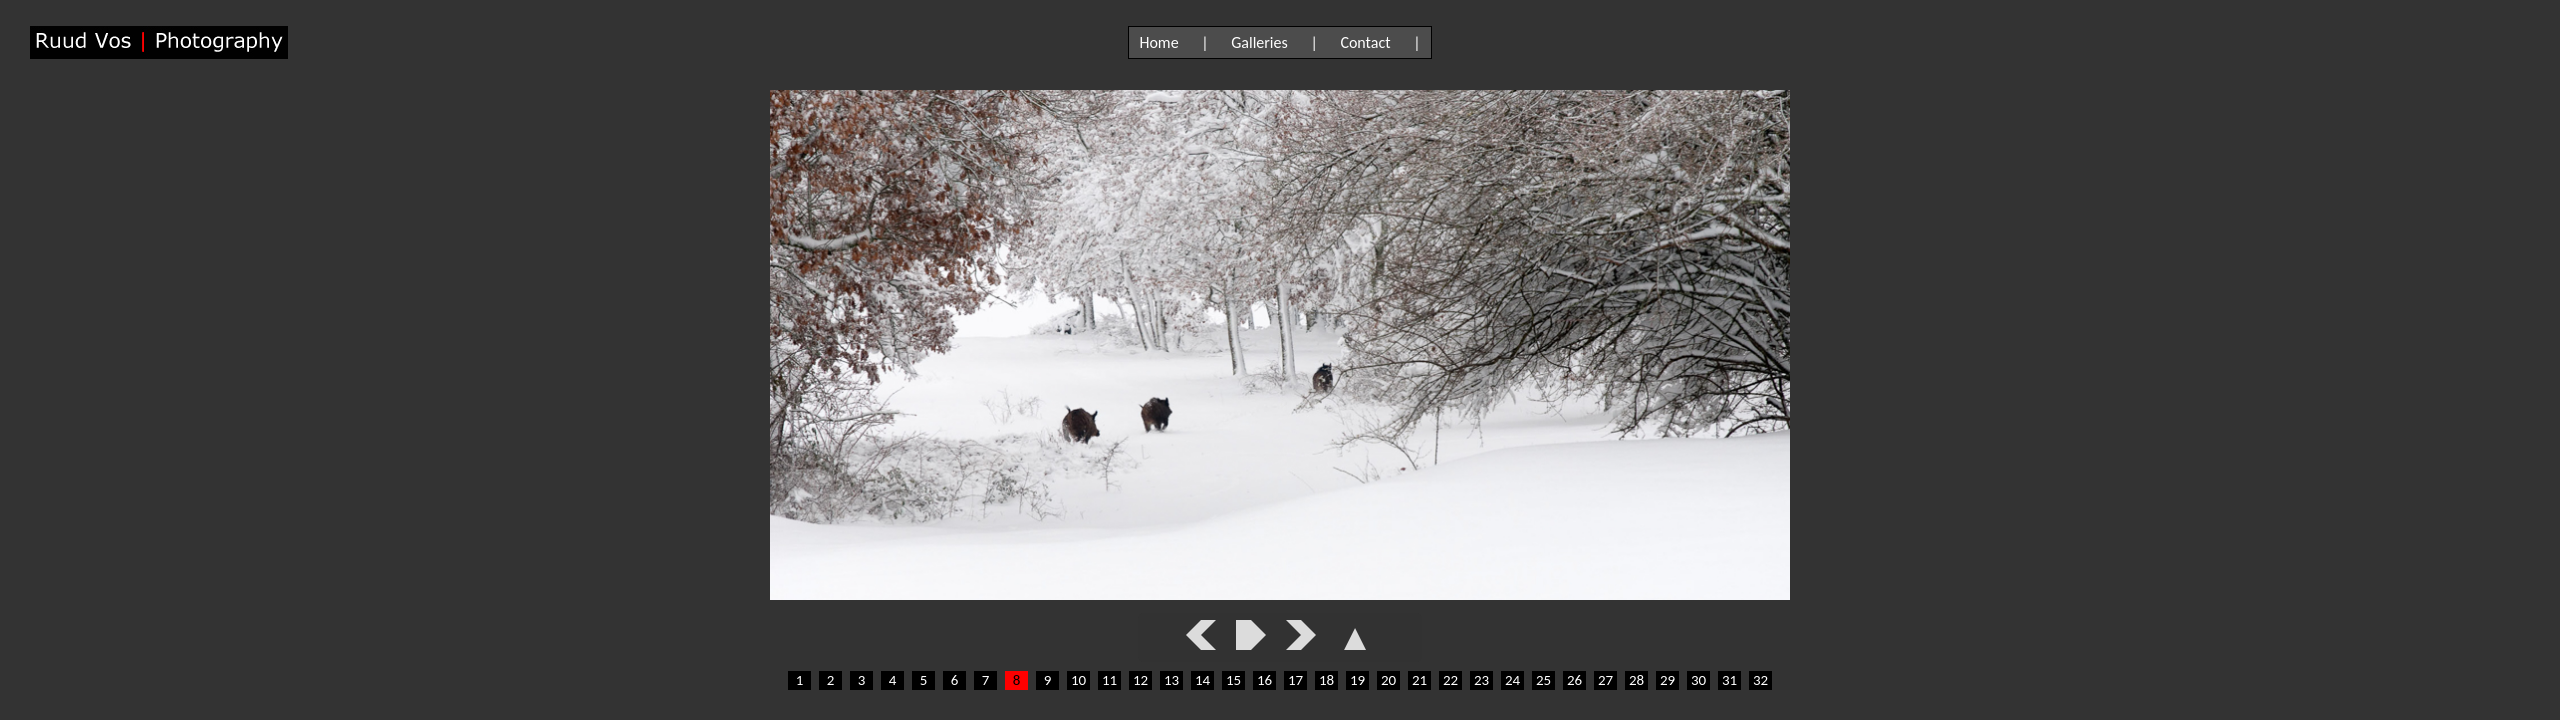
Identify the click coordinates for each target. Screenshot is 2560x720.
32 (1760, 680)
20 (1388, 680)
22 (1450, 680)
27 (1605, 680)
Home (1158, 42)
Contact (1365, 42)
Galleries (1259, 42)
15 (1233, 680)
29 (1667, 680)
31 (1729, 680)
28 (1636, 680)
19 (1357, 680)
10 (1078, 680)
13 (1171, 680)
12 (1140, 680)
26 (1574, 680)
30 (1698, 680)
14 (1202, 680)
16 (1264, 680)
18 (1326, 680)
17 (1295, 680)
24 (1512, 680)
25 (1543, 680)
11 (1109, 680)
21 (1419, 680)
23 (1481, 680)
